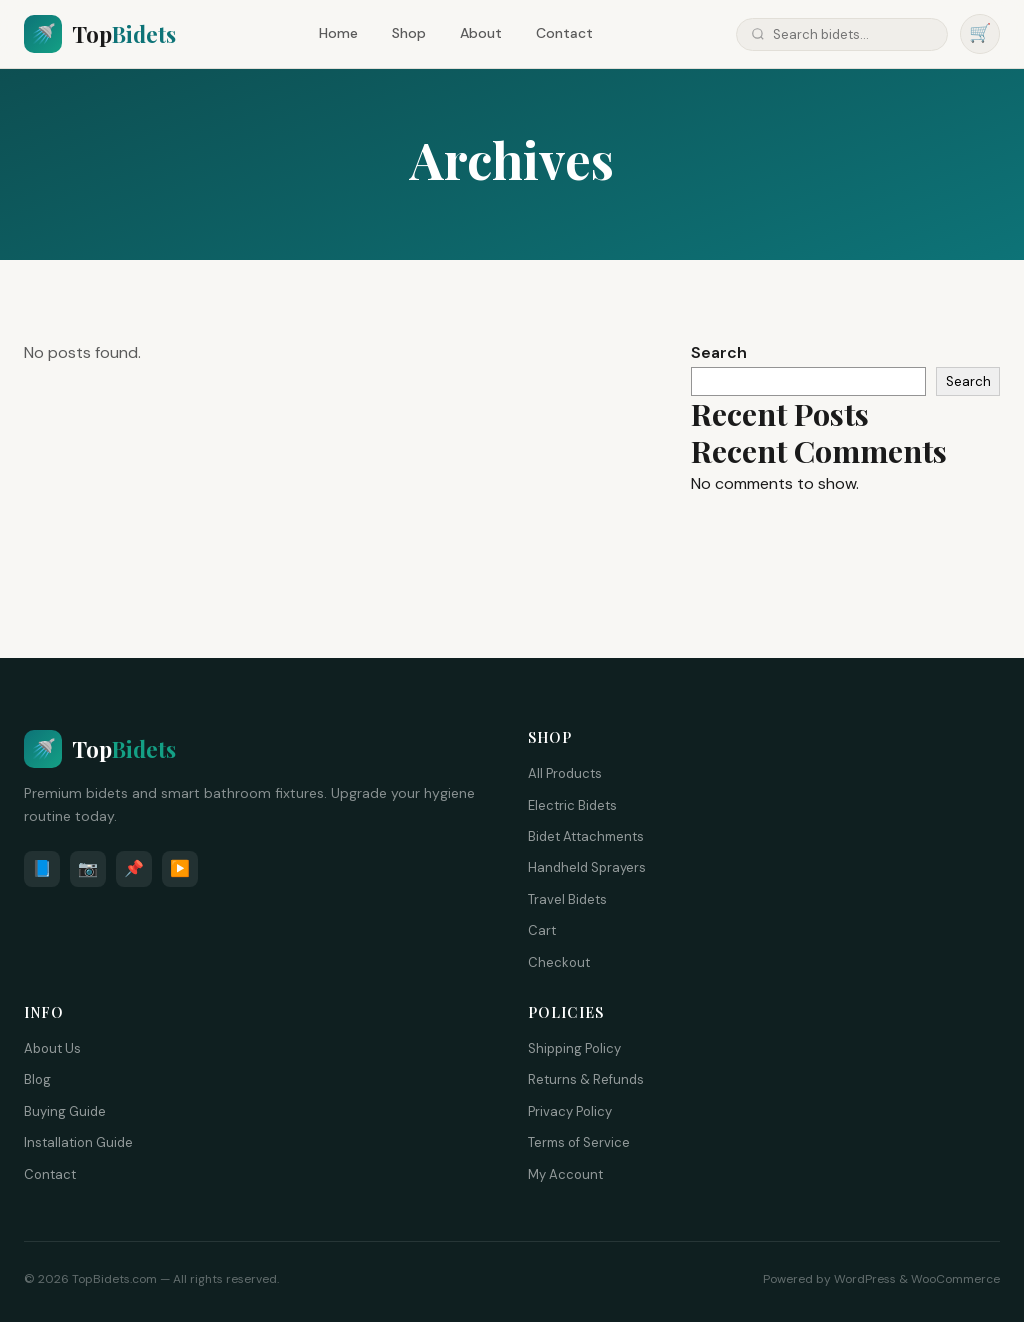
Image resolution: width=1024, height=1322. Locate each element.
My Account (565, 1174)
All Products (565, 773)
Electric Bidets (572, 805)
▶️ (180, 868)
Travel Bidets (567, 899)
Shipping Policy (574, 1048)
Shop (409, 33)
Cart (542, 930)
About (481, 33)
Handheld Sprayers (587, 867)
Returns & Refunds (586, 1079)
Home (338, 33)
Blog (37, 1079)
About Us (52, 1048)
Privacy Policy (570, 1111)
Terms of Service (579, 1142)
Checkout (559, 962)
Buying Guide (65, 1111)
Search (719, 352)
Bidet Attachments (586, 836)
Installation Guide (78, 1142)
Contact (564, 33)
